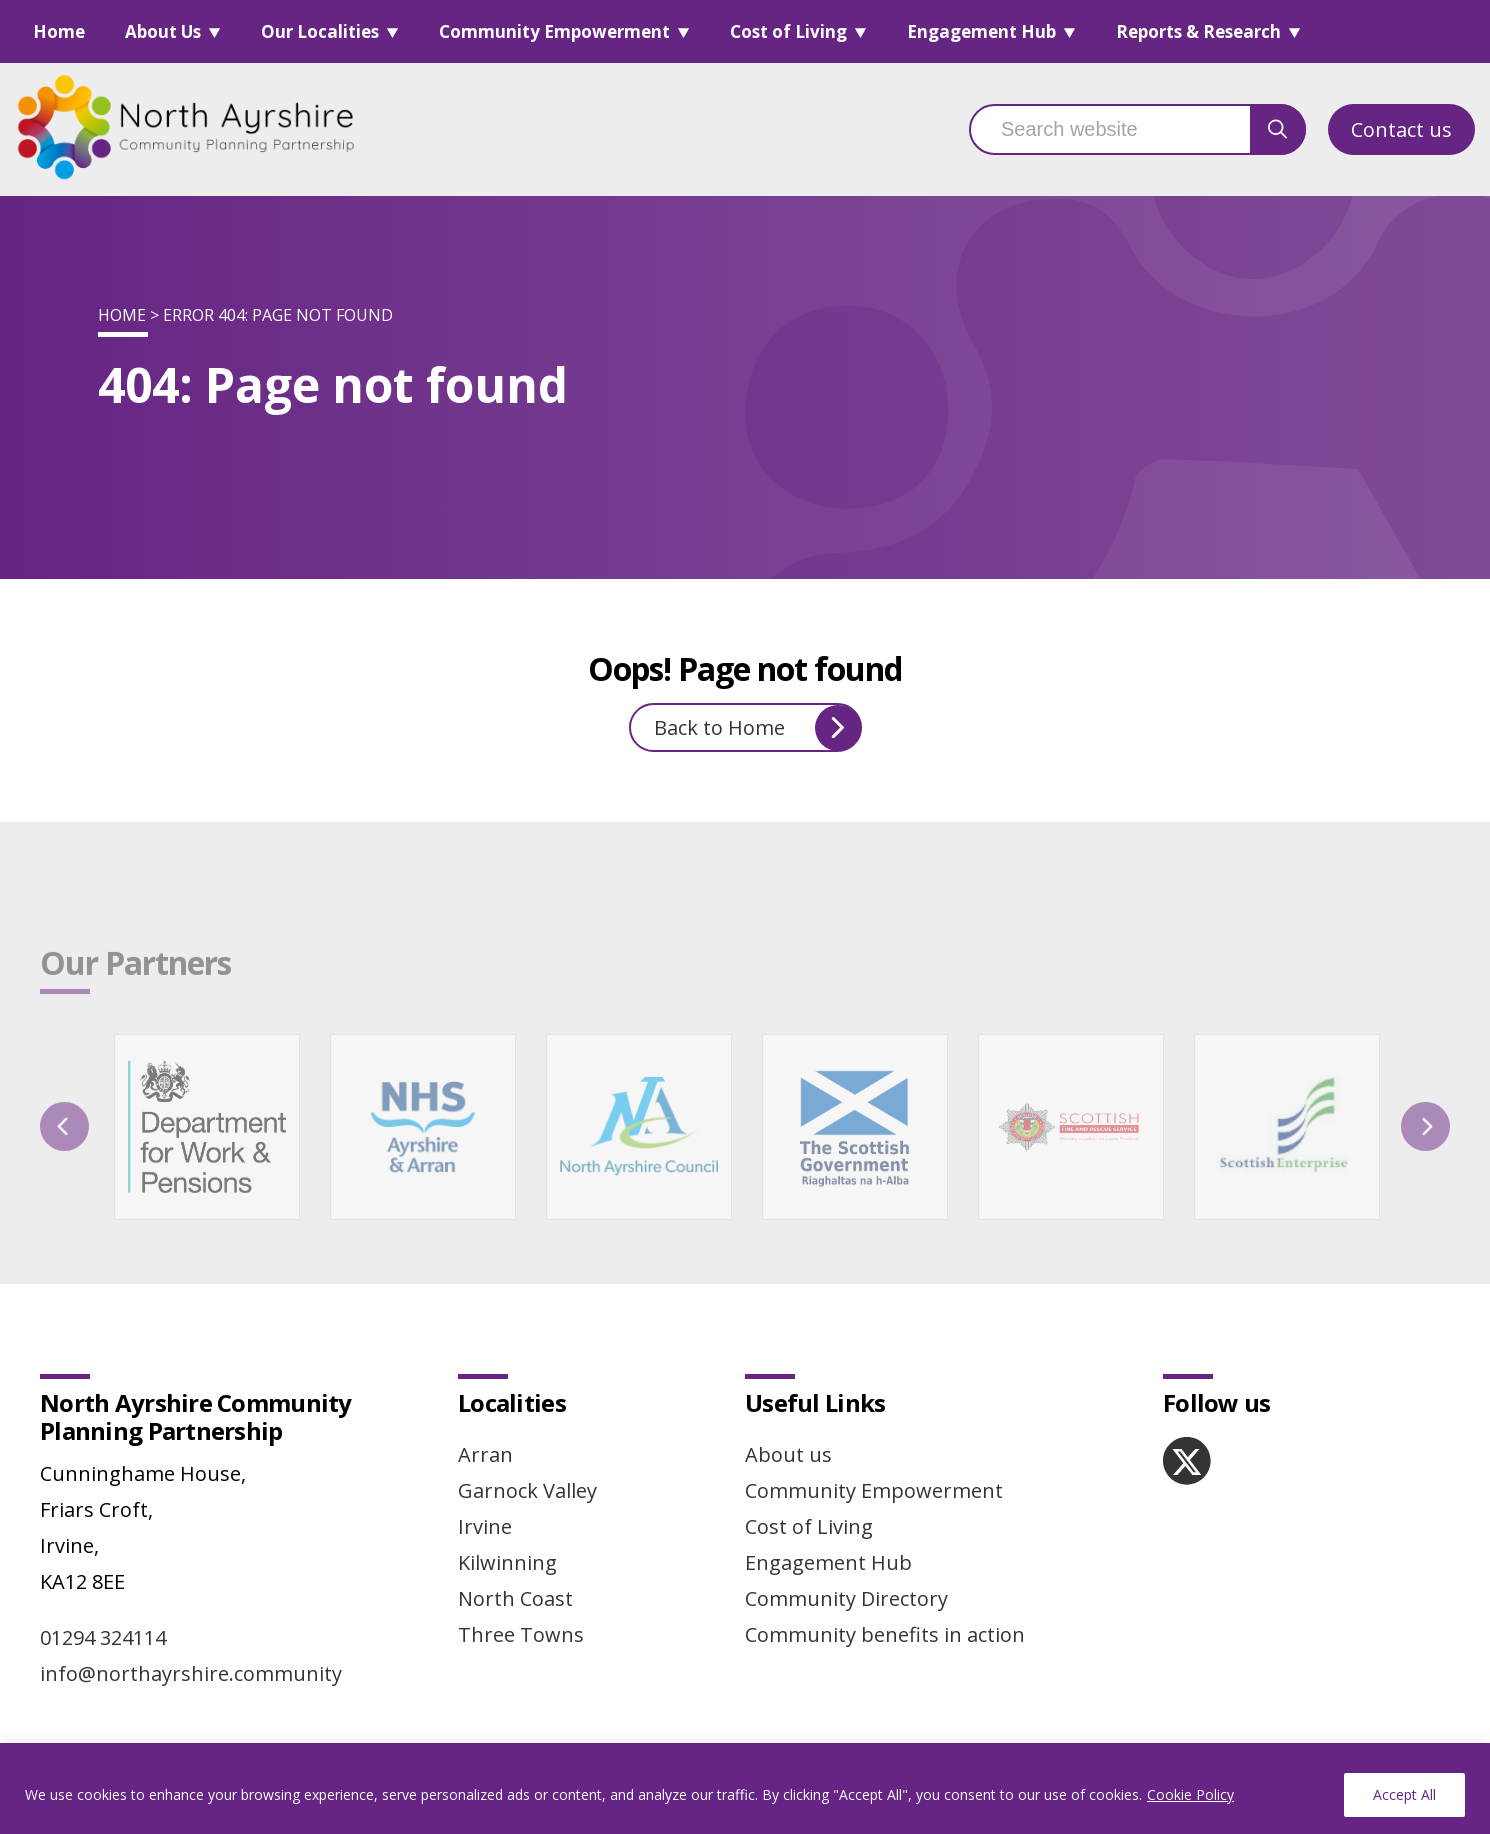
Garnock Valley (527, 1490)
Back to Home (757, 728)
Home (59, 31)
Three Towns (521, 1634)
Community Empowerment (554, 31)
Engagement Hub (981, 31)
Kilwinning (507, 1562)
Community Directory (846, 1598)
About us (788, 1454)
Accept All (1404, 1794)
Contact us (1401, 129)
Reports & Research (1198, 31)
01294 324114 (103, 1637)
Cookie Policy (1190, 1794)
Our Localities (320, 31)
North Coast (515, 1598)
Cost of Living (788, 31)
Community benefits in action (885, 1634)
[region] (745, 1788)
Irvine (485, 1526)
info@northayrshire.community (191, 1673)
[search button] (1278, 129)
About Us (163, 31)
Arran (485, 1454)
